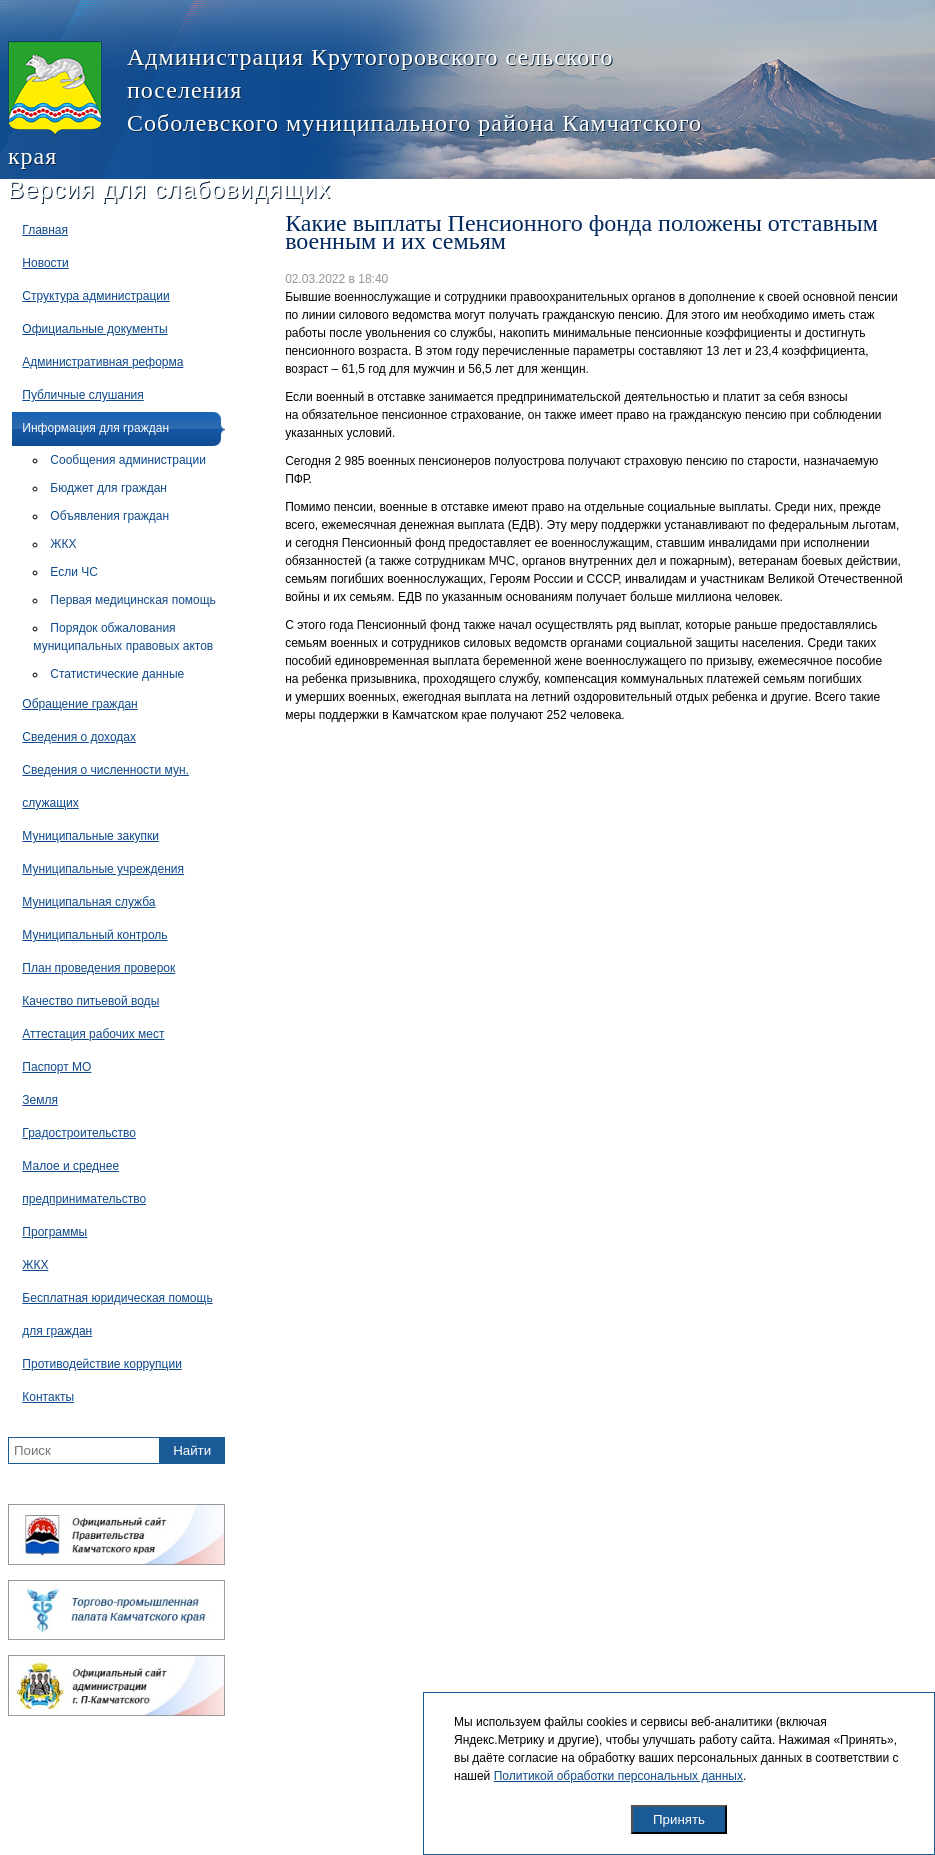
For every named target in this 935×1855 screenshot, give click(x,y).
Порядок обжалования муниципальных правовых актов (123, 637)
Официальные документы (94, 329)
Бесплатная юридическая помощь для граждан (117, 1314)
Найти (192, 1450)
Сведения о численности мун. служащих (105, 786)
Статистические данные (117, 674)
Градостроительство (79, 1133)
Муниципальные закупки (90, 836)
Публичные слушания (82, 395)
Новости (45, 263)
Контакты (48, 1397)
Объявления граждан (109, 516)
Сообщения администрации (128, 460)
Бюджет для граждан (108, 488)
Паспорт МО (56, 1067)
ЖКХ (63, 544)
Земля (40, 1100)
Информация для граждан (95, 428)
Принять (679, 1819)
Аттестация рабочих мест (93, 1034)
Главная (45, 230)
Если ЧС (74, 572)
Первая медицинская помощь (133, 600)
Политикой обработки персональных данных (618, 1776)
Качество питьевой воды (90, 1001)
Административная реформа (102, 362)
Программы (54, 1232)
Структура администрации (95, 296)
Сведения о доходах (79, 737)
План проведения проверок (98, 968)
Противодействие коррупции (102, 1364)
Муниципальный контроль (94, 935)
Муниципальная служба (88, 902)
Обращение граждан (79, 704)
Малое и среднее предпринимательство (84, 1182)
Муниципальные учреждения (103, 869)
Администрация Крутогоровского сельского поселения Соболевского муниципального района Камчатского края (355, 105)
